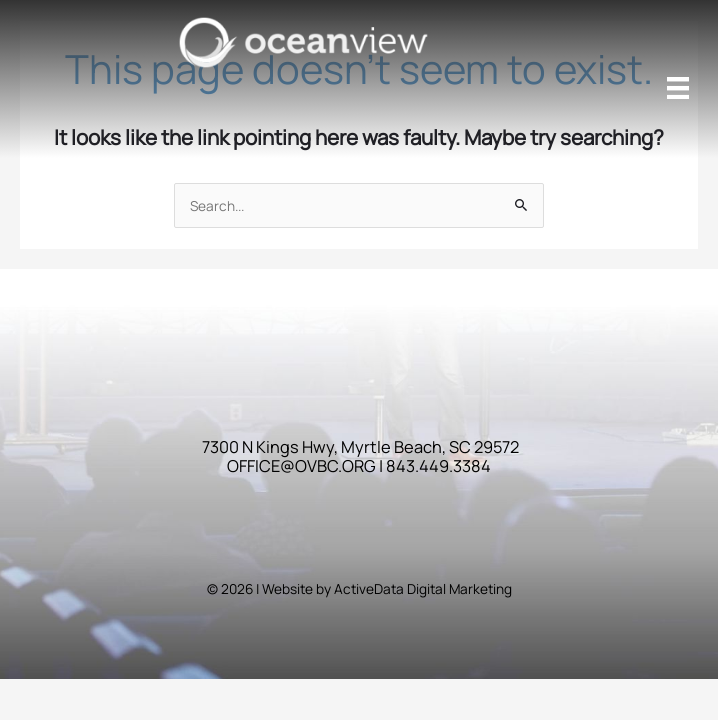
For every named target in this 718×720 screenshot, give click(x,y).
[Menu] (678, 88)
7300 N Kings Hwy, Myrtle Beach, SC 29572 (360, 447)
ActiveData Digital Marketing (423, 588)
